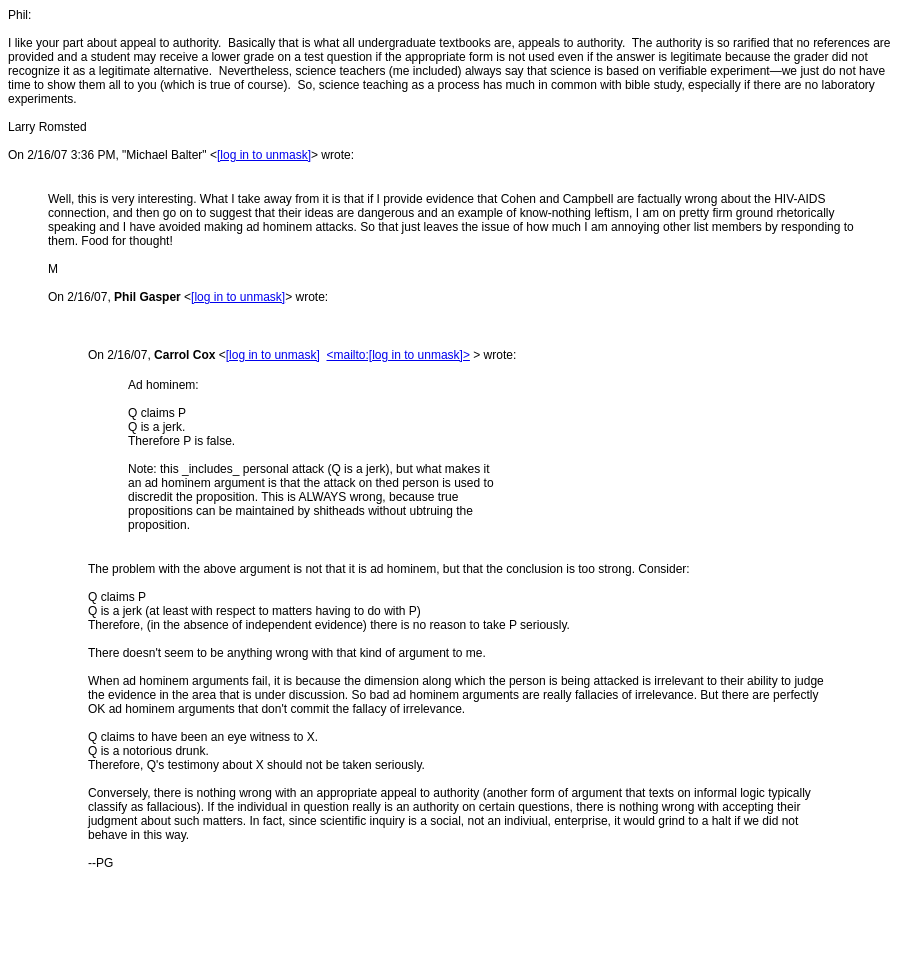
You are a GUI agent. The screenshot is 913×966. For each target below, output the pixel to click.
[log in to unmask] (264, 155)
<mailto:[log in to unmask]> (397, 355)
